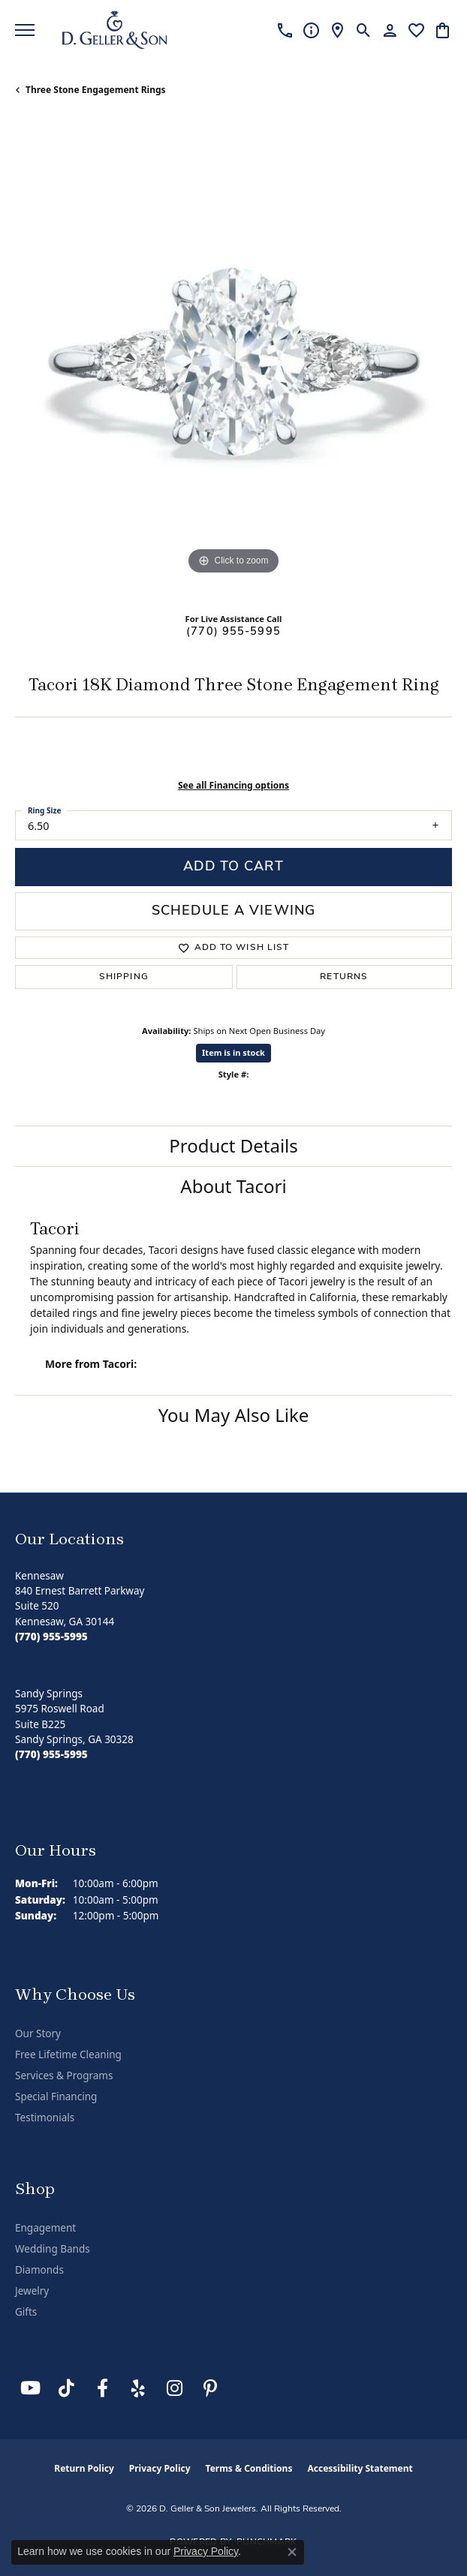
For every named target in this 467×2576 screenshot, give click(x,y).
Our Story (38, 2033)
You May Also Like (233, 1414)
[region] (233, 360)
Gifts (26, 2312)
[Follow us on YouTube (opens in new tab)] (30, 2388)
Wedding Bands (52, 2249)
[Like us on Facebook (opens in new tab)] (102, 2388)
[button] (363, 30)
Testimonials (44, 2117)
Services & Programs (64, 2075)
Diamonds (39, 2270)
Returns (344, 976)
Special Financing (56, 2096)
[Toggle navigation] (25, 30)
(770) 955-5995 (233, 632)
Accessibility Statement (359, 2468)
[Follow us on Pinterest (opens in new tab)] (210, 2388)
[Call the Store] (51, 1636)
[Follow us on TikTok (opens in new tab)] (66, 2388)
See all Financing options (233, 785)
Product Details (233, 1145)
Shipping (124, 976)
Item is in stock (233, 1052)
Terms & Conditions (249, 2468)
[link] (285, 30)
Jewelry (32, 2291)
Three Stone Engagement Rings (96, 89)
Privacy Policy (160, 2468)
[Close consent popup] (292, 2551)
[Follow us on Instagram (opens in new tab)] (174, 2388)
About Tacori (233, 1186)
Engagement (45, 2228)
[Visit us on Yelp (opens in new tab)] (138, 2388)
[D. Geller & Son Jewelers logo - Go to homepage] (114, 30)
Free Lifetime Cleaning (68, 2054)
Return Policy (84, 2468)
